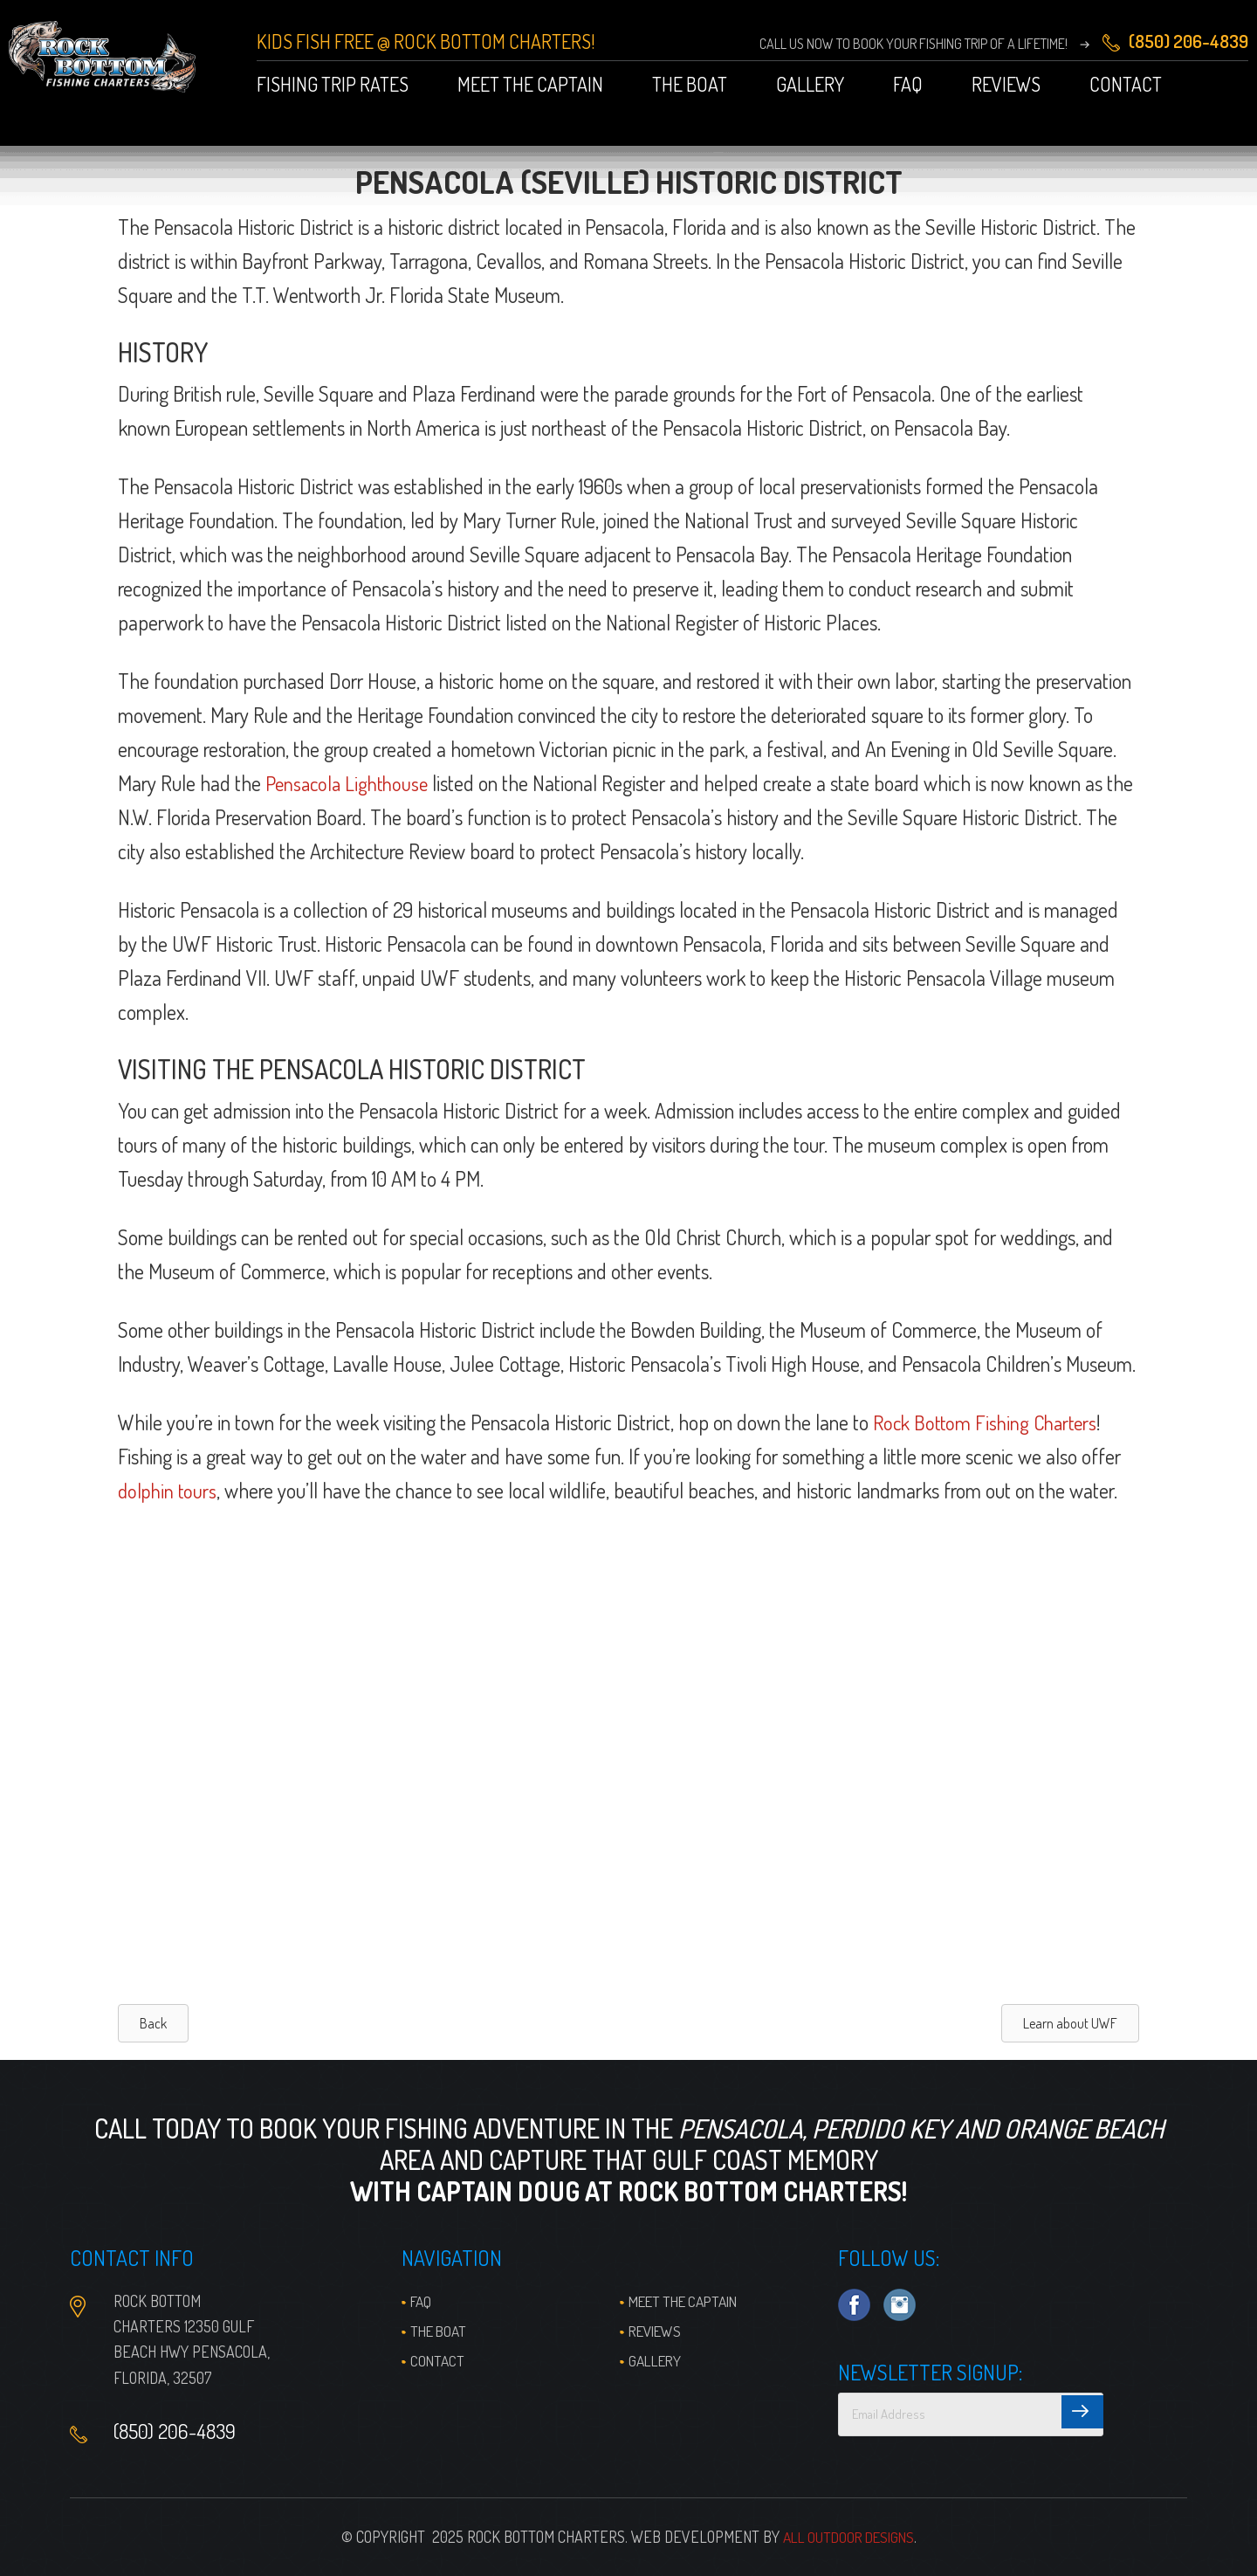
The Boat (440, 2330)
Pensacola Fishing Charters (108, 61)
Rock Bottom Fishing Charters (989, 1422)
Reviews (657, 2330)
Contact (438, 2360)
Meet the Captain (689, 2301)
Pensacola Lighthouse (350, 782)
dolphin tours (169, 1490)
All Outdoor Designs (848, 2536)
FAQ (421, 2301)
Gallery (657, 2360)
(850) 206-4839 (176, 2432)
